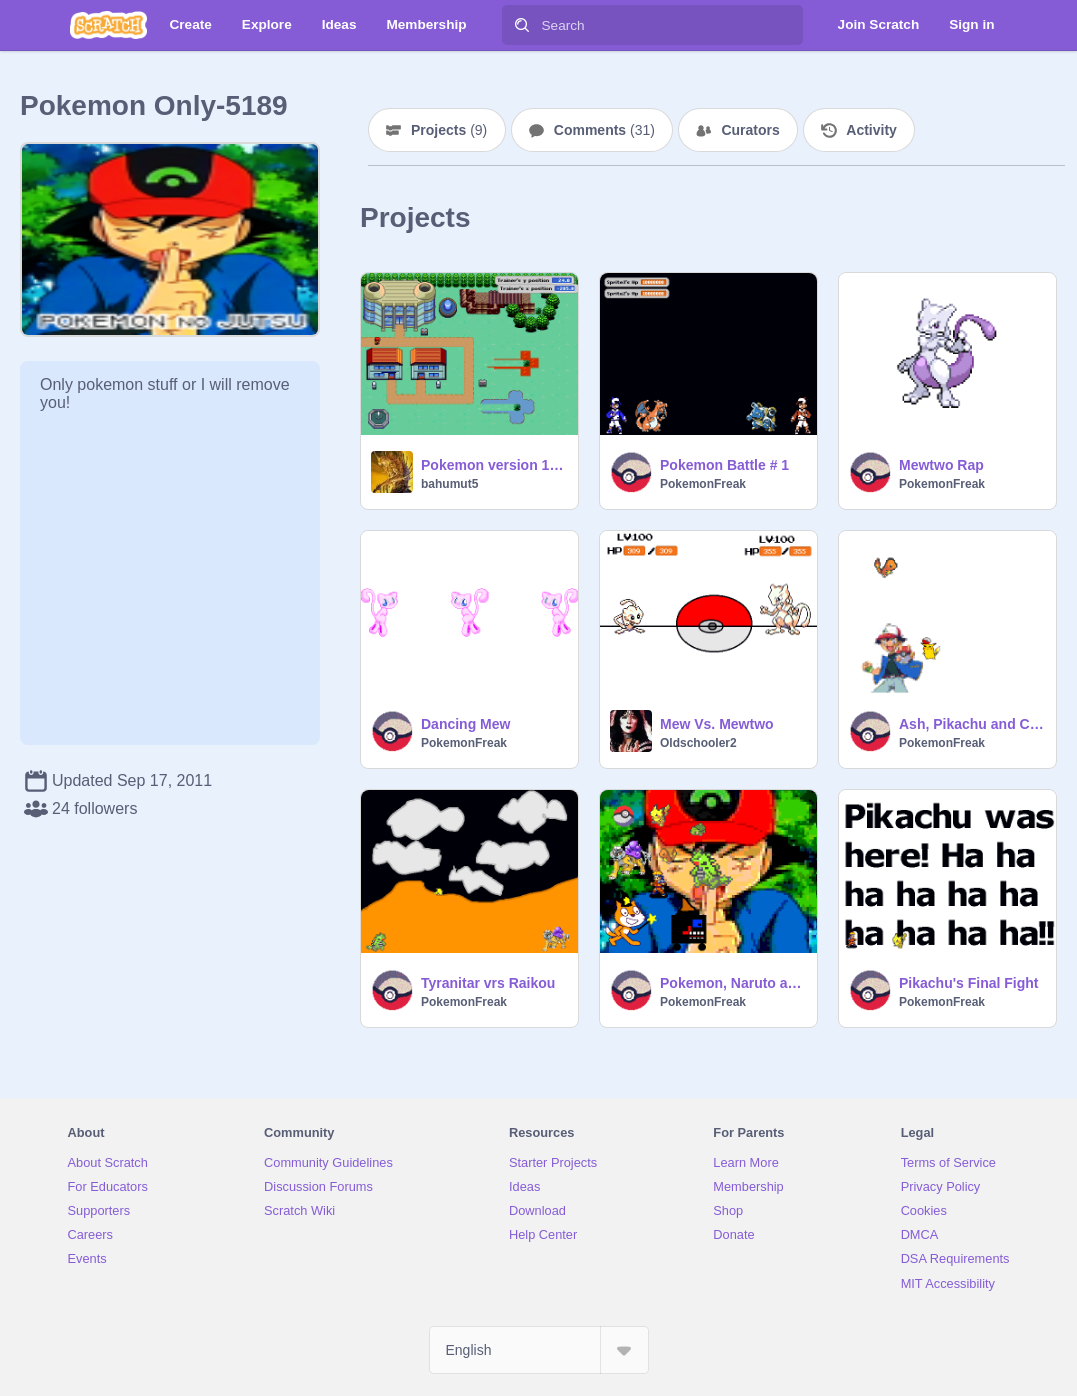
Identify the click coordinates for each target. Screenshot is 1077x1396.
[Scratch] (108, 25)
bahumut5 (449, 484)
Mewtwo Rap (941, 465)
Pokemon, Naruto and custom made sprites (732, 983)
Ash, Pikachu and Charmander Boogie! (971, 724)
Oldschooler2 (698, 743)
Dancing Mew (465, 724)
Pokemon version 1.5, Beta (493, 465)
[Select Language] (539, 1350)
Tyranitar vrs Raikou (488, 983)
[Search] (522, 25)
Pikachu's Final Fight (968, 983)
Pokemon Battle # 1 (724, 465)
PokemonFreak (703, 484)
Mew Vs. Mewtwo (717, 724)
